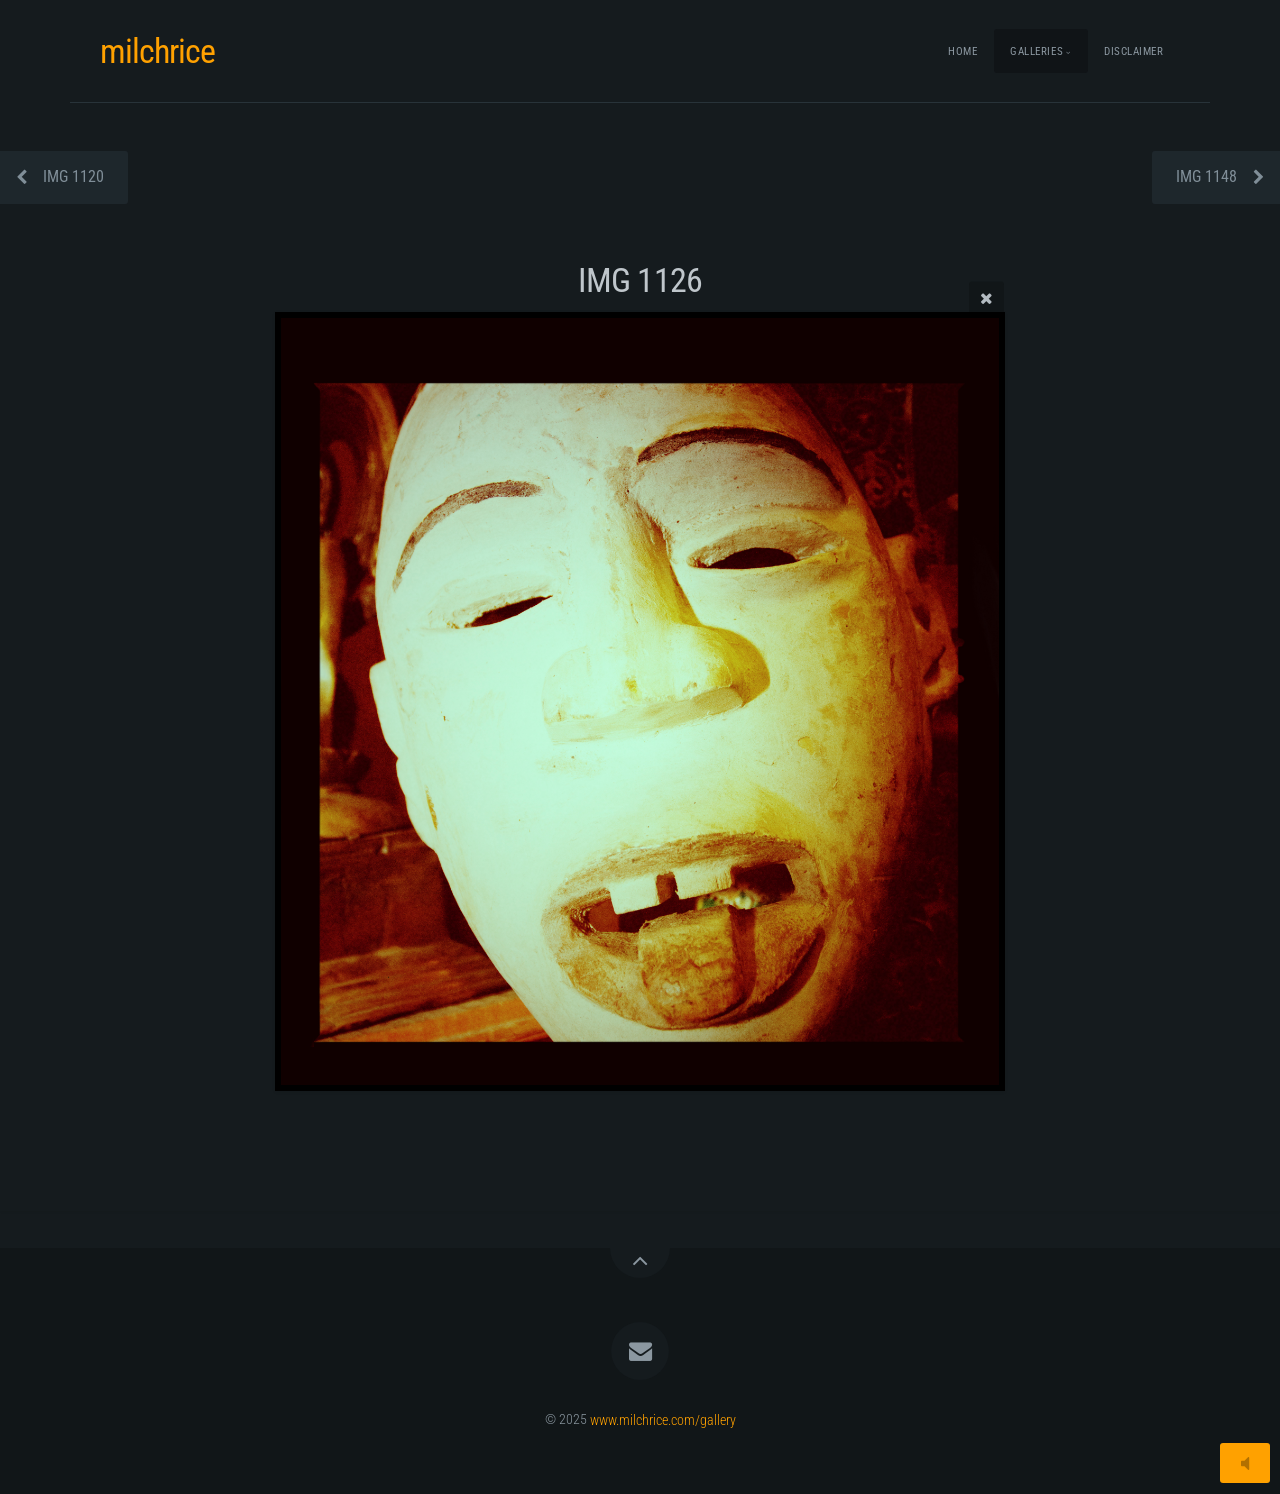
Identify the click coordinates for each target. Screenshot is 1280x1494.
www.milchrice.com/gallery (663, 1419)
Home (962, 51)
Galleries (1036, 51)
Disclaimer (1134, 51)
